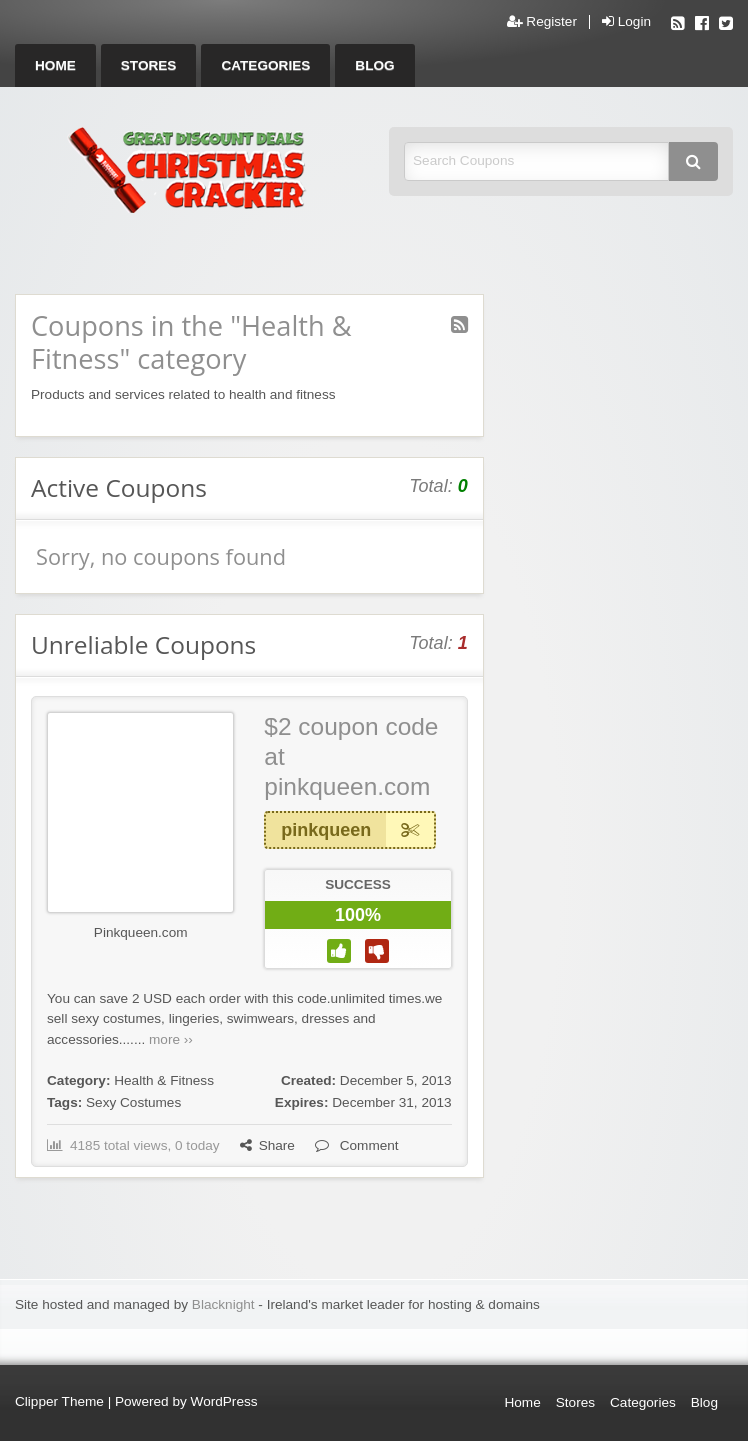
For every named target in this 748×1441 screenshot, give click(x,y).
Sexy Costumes (133, 1102)
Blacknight (223, 1304)
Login (626, 22)
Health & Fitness (164, 1080)
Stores (149, 65)
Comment (357, 1145)
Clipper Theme (59, 1401)
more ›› (171, 1039)
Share (267, 1145)
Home (55, 65)
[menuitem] (55, 65)
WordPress (224, 1401)
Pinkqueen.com (141, 932)
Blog (374, 65)
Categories (265, 65)
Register (542, 22)
